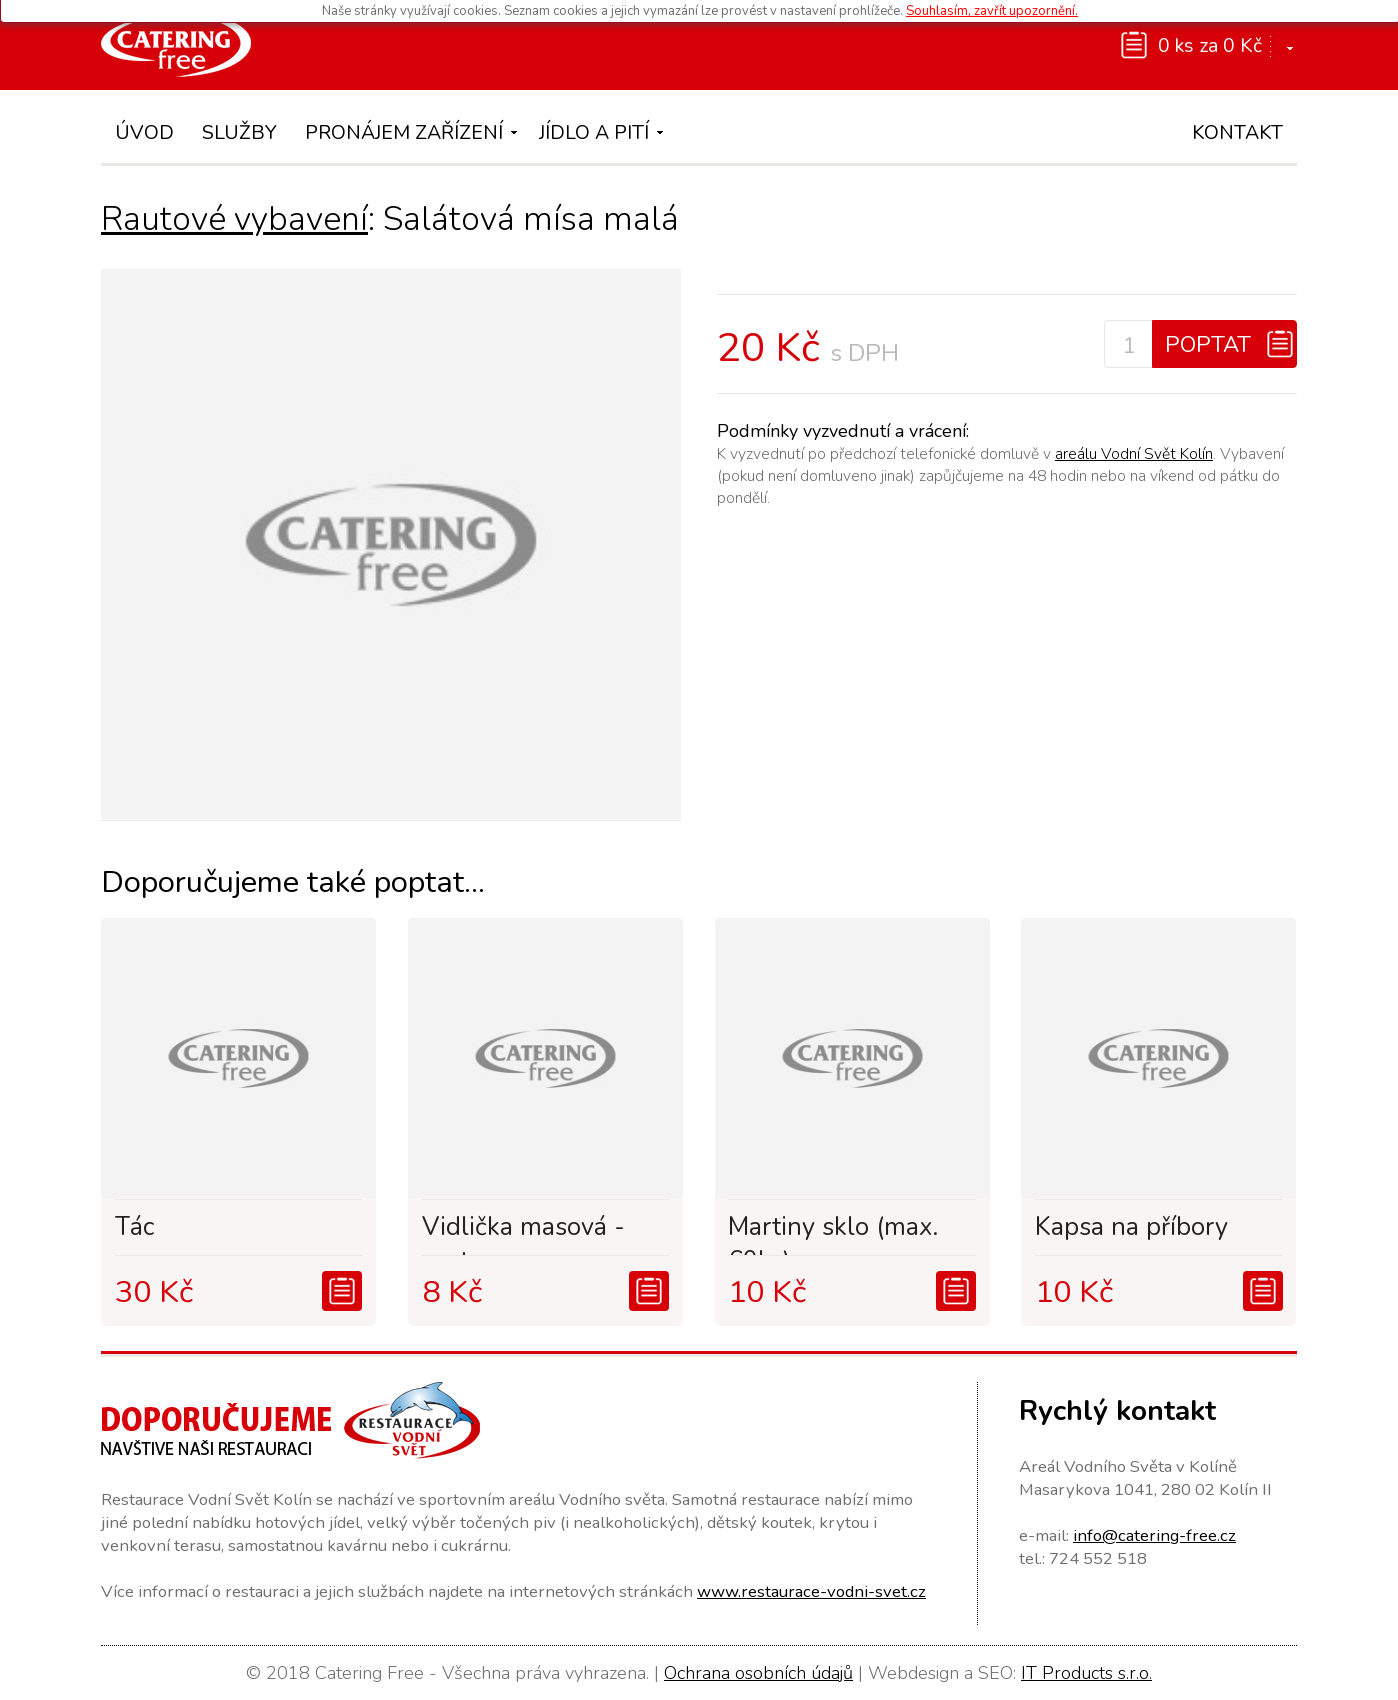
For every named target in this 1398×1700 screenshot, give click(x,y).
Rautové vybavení (234, 219)
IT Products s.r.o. (1086, 1673)
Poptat (1208, 344)
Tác (134, 1227)
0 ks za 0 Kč (1210, 45)
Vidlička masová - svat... (523, 1233)
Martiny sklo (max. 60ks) (833, 1233)
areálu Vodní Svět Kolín (1134, 454)
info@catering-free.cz (1154, 1535)
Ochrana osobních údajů (758, 1673)
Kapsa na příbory (1131, 1227)
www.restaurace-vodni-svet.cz (811, 1591)
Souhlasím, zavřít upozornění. (992, 11)
